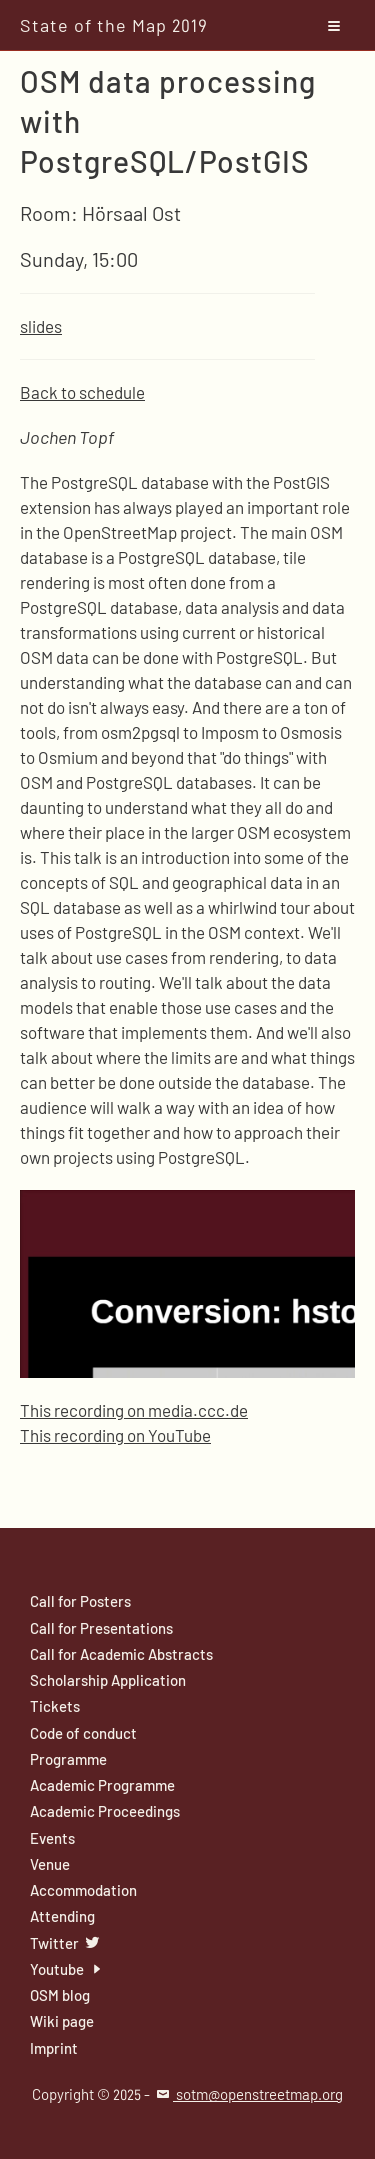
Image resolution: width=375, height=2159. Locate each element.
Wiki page (62, 2021)
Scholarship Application (108, 1680)
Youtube (68, 1969)
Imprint (54, 2048)
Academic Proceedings (105, 1811)
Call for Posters (80, 1601)
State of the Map (114, 25)
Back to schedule (82, 392)
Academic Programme (102, 1785)
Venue (50, 1864)
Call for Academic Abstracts (121, 1654)
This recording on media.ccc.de (134, 1410)
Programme (68, 1759)
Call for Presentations (101, 1628)
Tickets (55, 1706)
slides (41, 326)
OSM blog (60, 1995)
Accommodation (83, 1890)
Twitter (66, 1943)
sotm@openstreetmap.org (248, 2094)
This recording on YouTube (115, 1435)
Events (52, 1838)
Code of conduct (83, 1733)
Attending (62, 1916)
